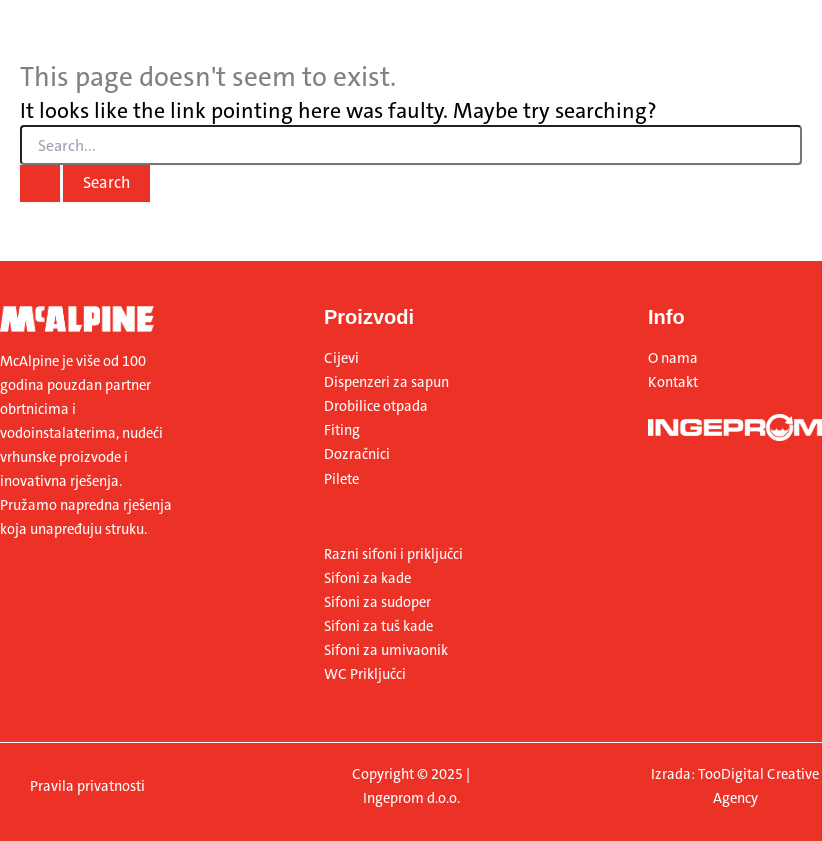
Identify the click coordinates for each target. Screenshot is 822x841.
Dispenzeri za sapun (386, 382)
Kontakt (673, 382)
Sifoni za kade (367, 578)
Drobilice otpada (376, 406)
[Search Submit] (40, 183)
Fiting (342, 430)
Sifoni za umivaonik (386, 650)
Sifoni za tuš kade (378, 626)
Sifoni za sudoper (377, 602)
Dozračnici (357, 454)
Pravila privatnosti (87, 786)
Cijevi (341, 358)
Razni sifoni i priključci (393, 554)
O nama (673, 358)
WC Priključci (365, 674)
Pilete (341, 479)
